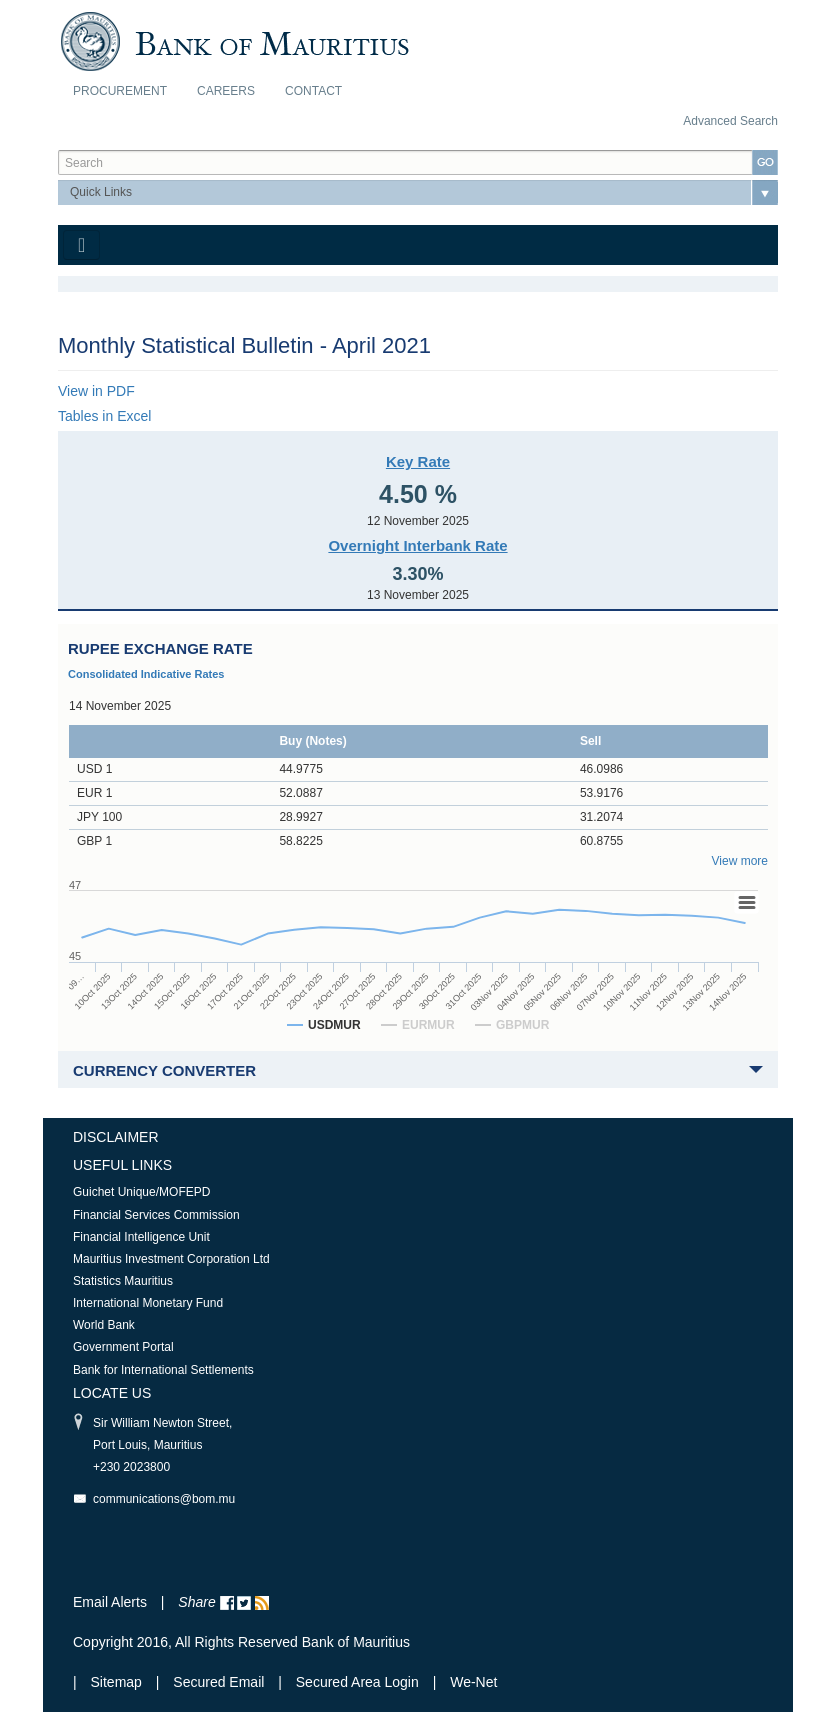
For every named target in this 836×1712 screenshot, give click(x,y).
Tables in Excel (104, 416)
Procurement (120, 91)
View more (740, 861)
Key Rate (418, 461)
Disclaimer (116, 1137)
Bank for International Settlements (163, 1370)
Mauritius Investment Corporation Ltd (171, 1259)
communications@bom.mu (164, 1499)
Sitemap (118, 1682)
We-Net (473, 1682)
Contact (313, 91)
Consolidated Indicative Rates (146, 674)
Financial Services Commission (156, 1215)
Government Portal (123, 1347)
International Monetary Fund (148, 1303)
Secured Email (218, 1682)
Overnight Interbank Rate (417, 545)
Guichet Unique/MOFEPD (141, 1192)
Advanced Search (730, 121)
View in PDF (96, 391)
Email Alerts (110, 1602)
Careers (226, 91)
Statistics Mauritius (123, 1281)
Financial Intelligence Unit (141, 1237)
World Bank (104, 1325)
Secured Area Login (357, 1682)
